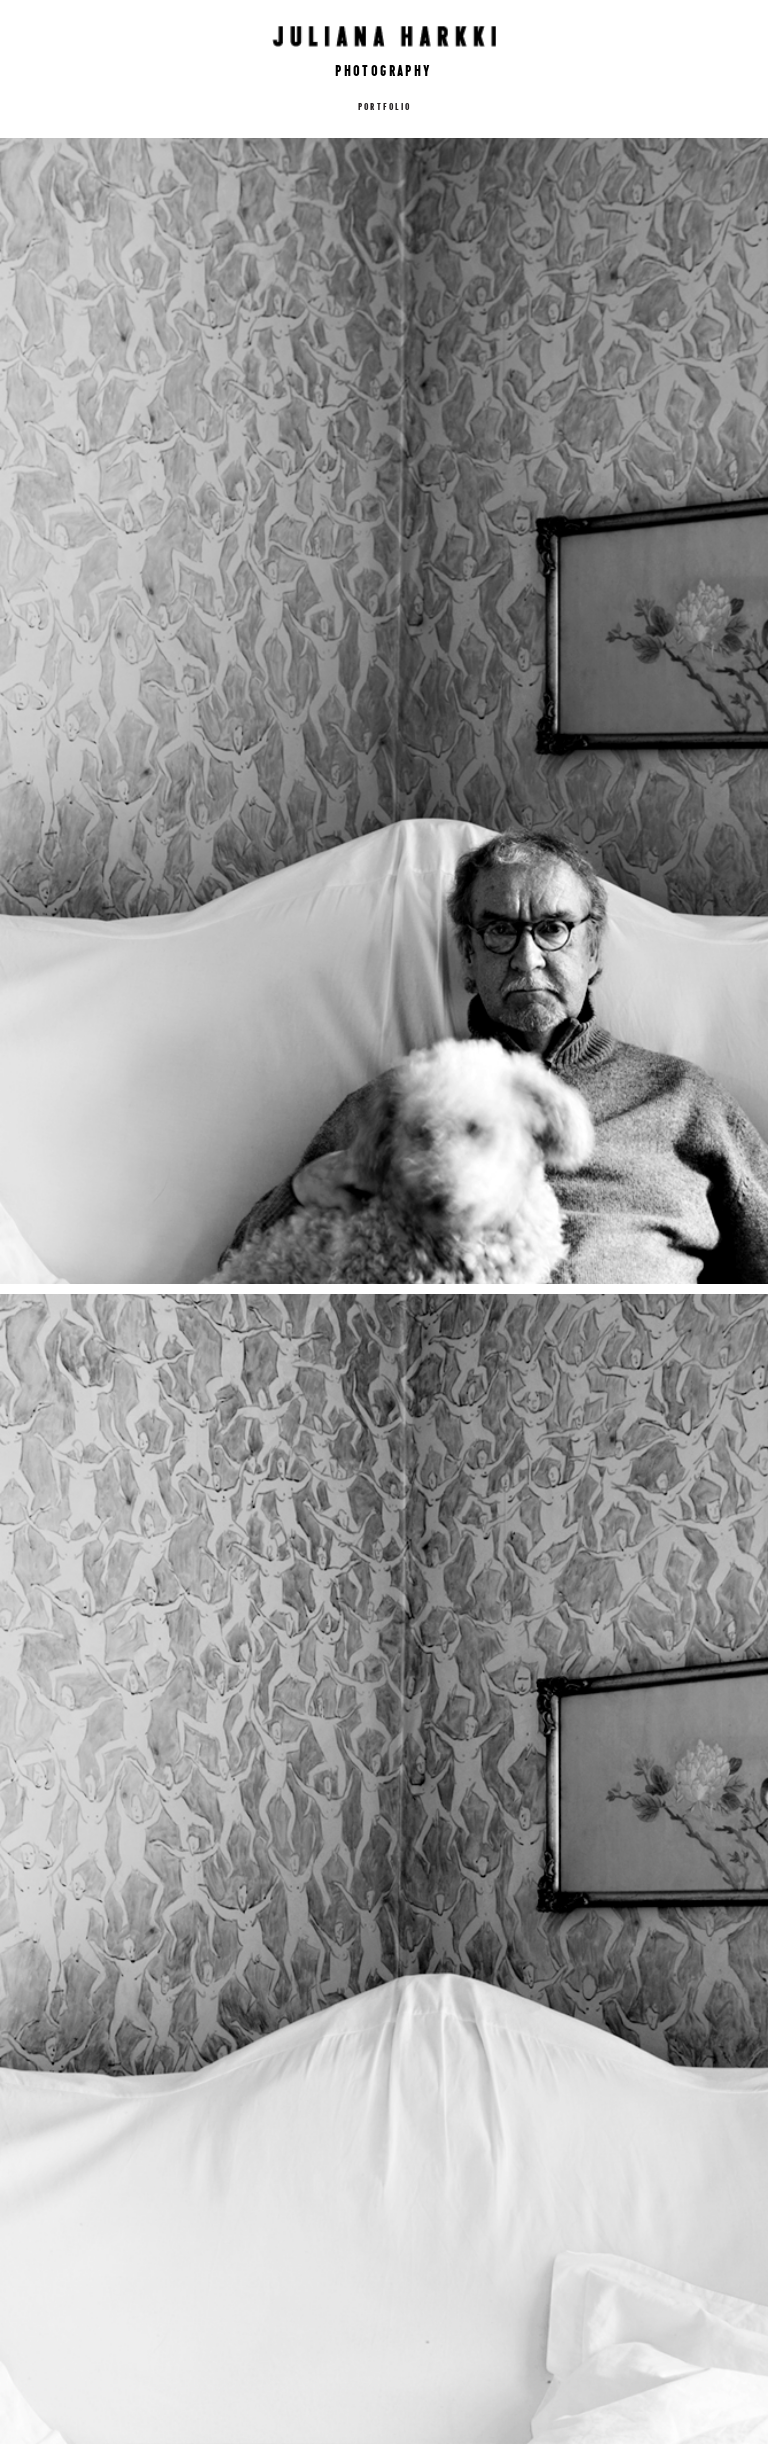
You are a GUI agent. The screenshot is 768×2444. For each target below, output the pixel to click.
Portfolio (384, 106)
